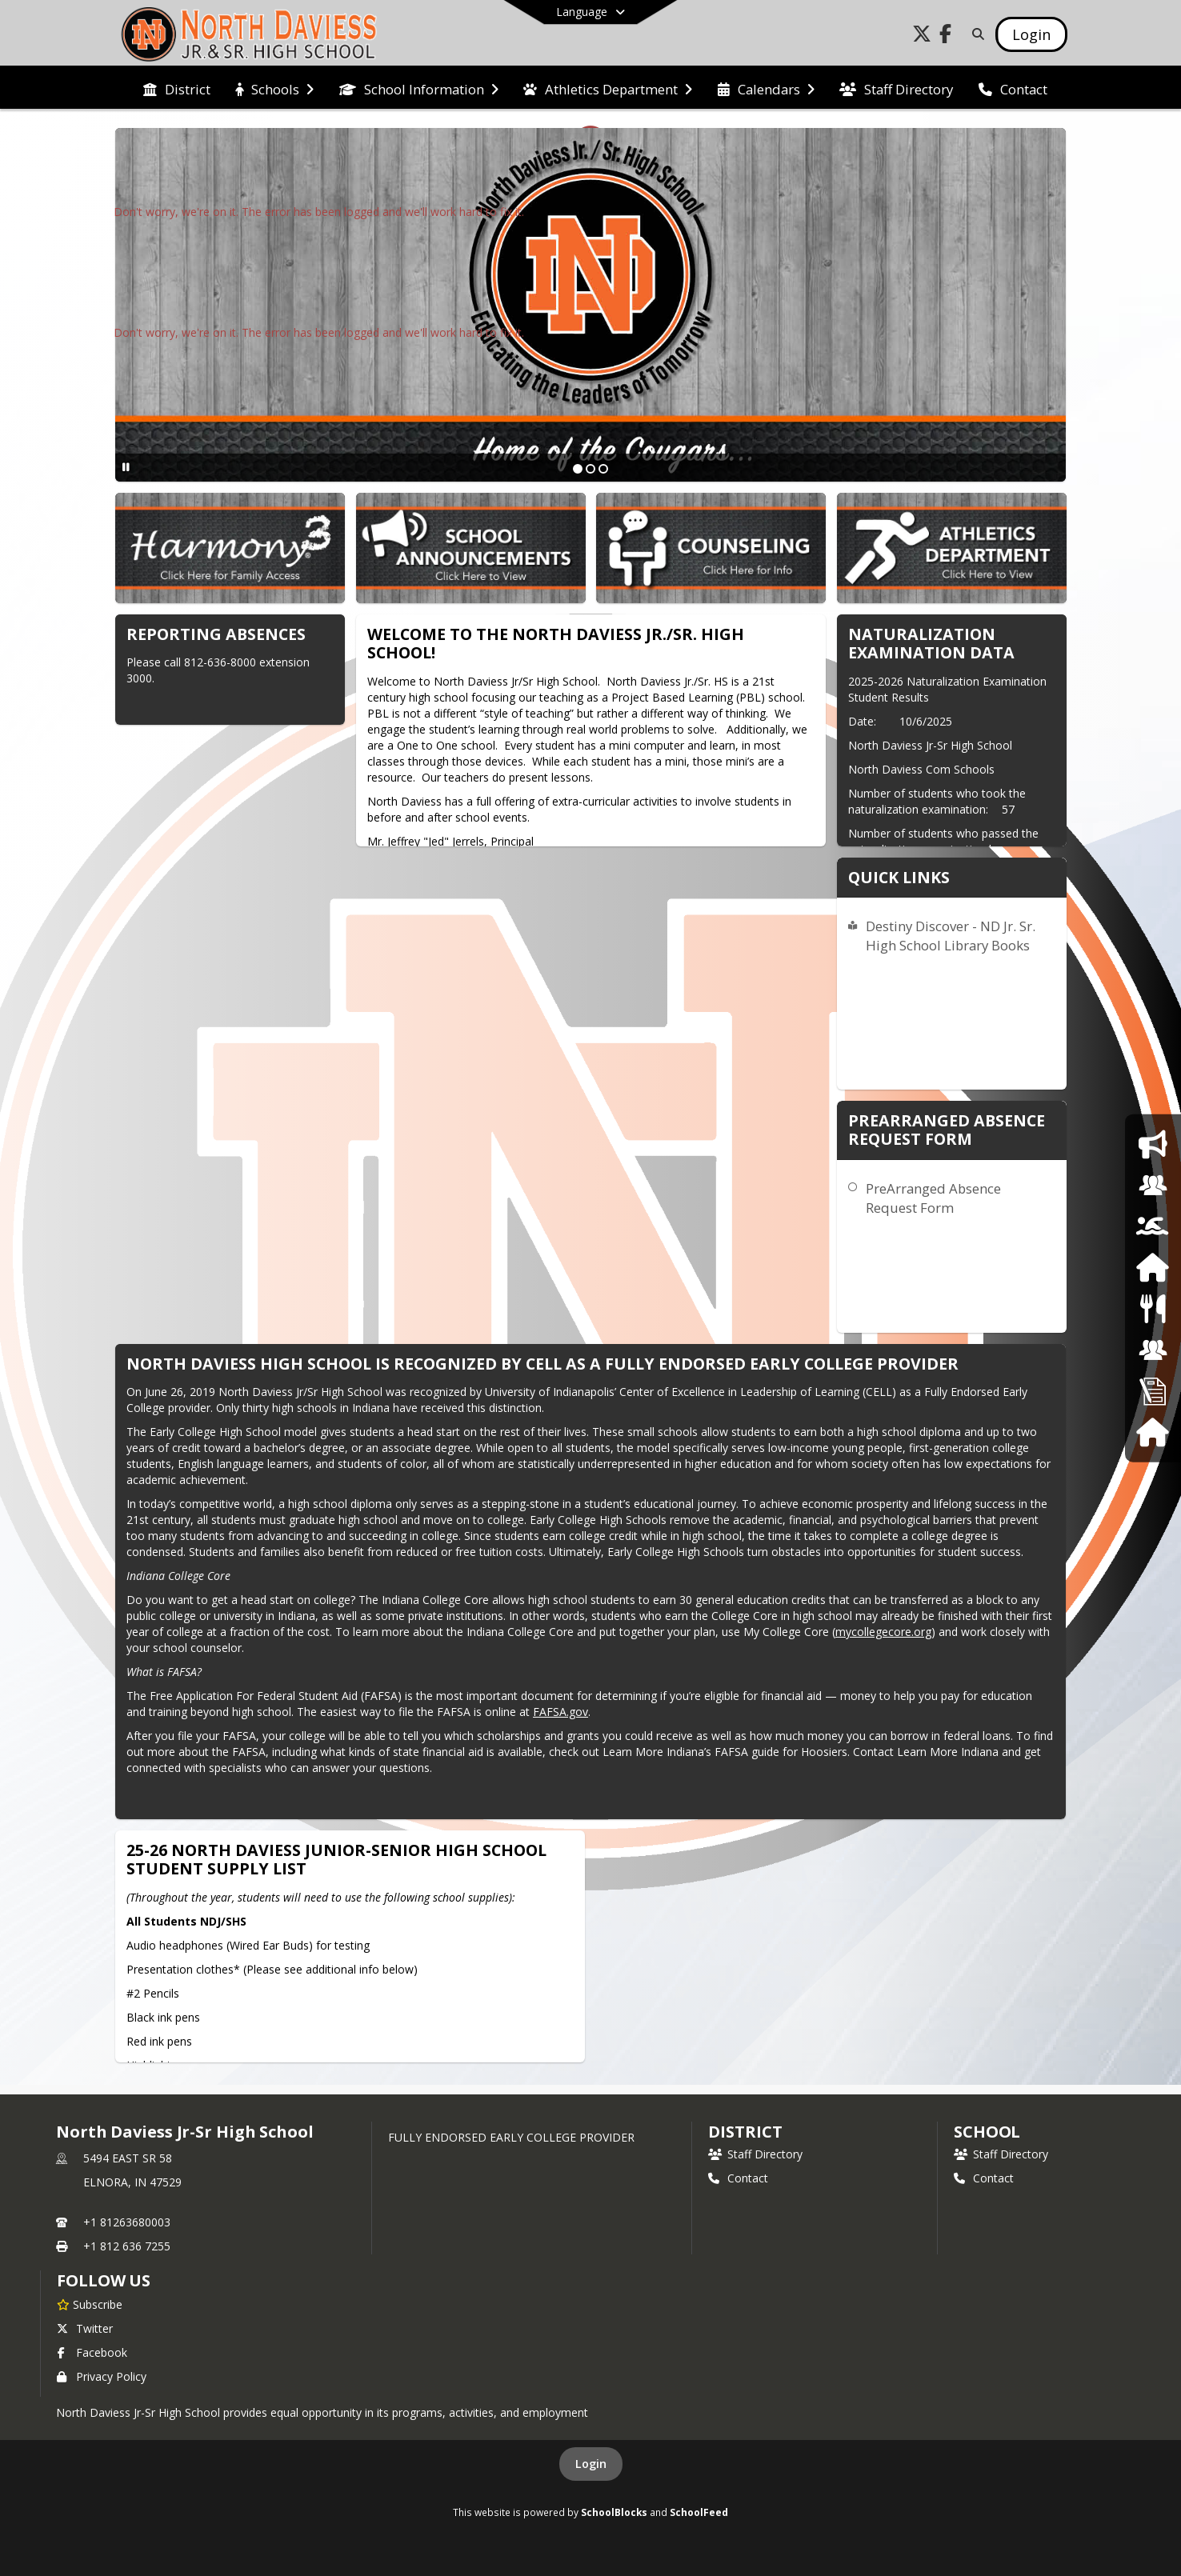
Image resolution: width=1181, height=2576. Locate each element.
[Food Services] (1153, 1308)
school (987, 2131)
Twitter (85, 2328)
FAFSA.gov (560, 1711)
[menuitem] (176, 88)
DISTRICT (745, 2131)
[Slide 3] (603, 469)
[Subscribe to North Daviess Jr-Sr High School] (89, 2304)
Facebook (92, 2352)
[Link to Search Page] (975, 34)
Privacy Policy (101, 2376)
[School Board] (1153, 1349)
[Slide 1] (577, 469)
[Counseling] (1153, 1185)
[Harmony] (1153, 1431)
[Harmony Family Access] (1153, 1267)
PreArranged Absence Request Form (933, 1198)
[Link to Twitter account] (922, 36)
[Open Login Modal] (1031, 34)
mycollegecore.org (883, 1631)
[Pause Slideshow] (126, 466)
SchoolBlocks (614, 2512)
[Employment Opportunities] (1153, 1390)
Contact (738, 2178)
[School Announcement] (1153, 1143)
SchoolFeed (699, 2512)
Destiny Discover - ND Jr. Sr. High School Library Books (950, 935)
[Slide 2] (590, 469)
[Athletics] (1153, 1226)
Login (591, 2463)
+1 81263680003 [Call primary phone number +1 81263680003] (126, 2222)
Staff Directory (755, 2154)
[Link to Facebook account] (946, 36)
